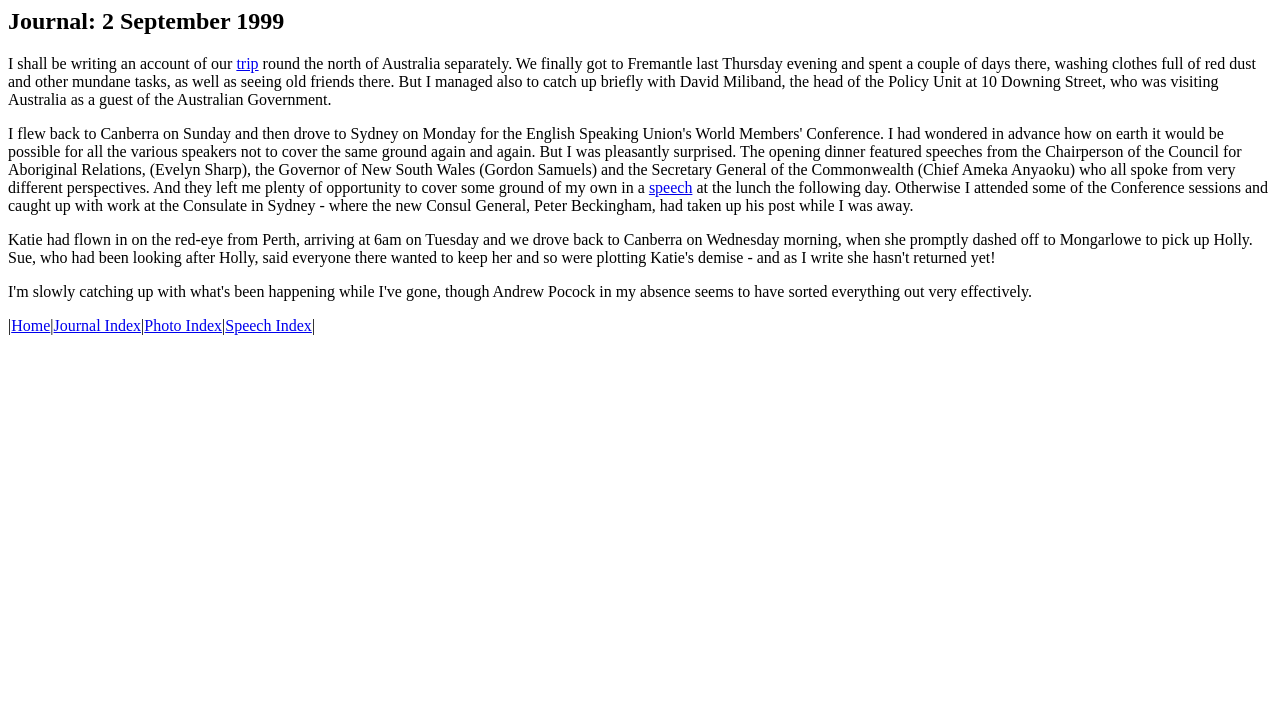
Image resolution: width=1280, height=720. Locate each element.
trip (247, 63)
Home (30, 325)
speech (671, 187)
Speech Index (268, 325)
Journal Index (98, 325)
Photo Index (183, 325)
